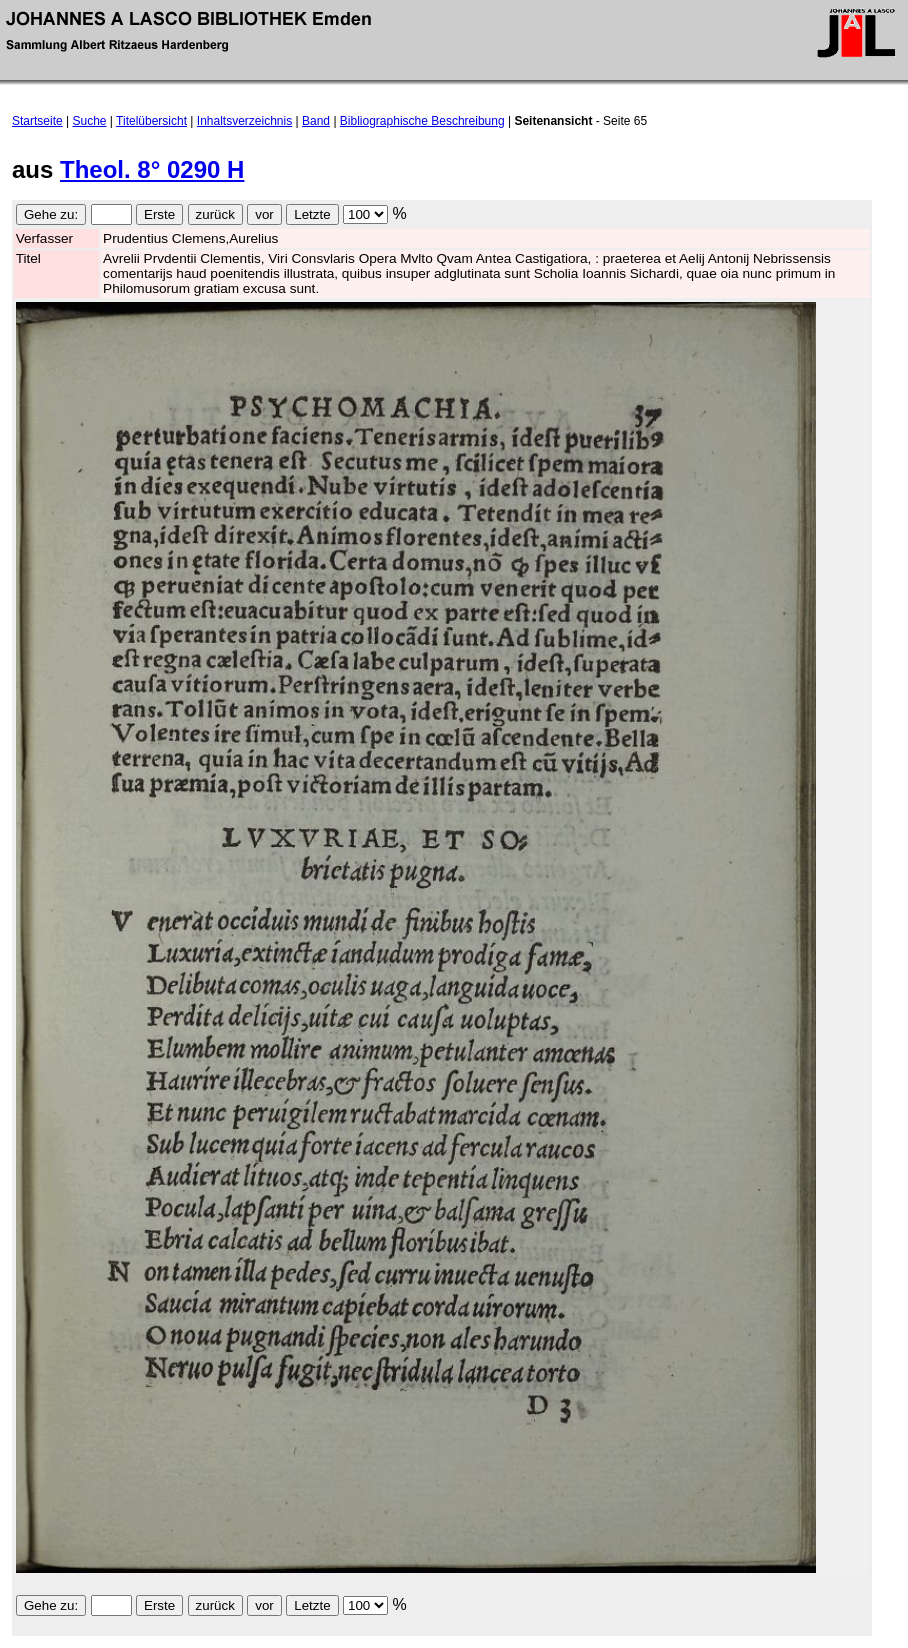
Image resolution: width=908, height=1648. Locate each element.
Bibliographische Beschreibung (422, 121)
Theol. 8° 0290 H (152, 169)
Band (316, 121)
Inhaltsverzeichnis (244, 121)
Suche (90, 121)
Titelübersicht (151, 121)
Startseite (37, 121)
